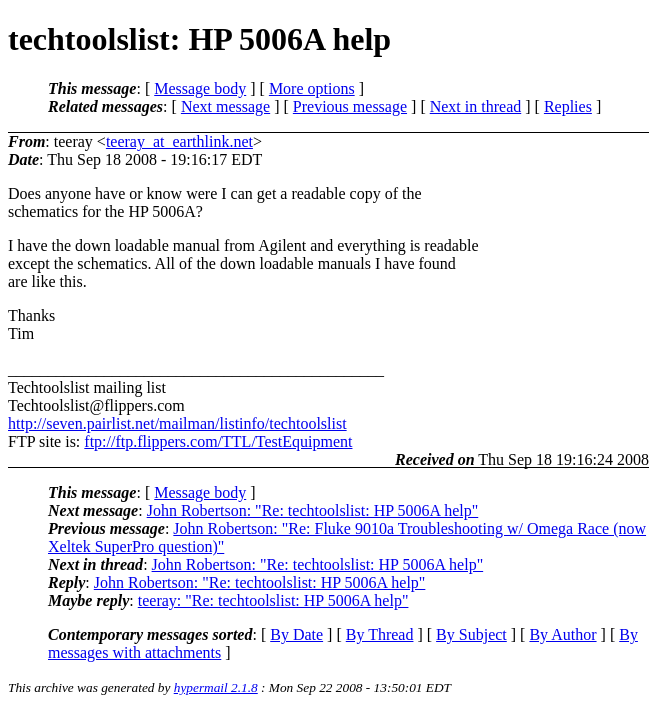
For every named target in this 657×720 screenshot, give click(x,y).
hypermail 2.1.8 (216, 687)
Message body (200, 88)
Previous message (350, 106)
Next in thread (476, 106)
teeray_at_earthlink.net (179, 141)
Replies (568, 106)
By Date (296, 634)
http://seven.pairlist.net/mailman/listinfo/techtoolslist (177, 423)
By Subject (471, 634)
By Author (562, 634)
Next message (225, 106)
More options (312, 88)
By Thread (380, 634)
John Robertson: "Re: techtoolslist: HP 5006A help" (313, 510)
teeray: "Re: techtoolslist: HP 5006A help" (273, 600)
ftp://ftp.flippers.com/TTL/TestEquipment (218, 441)
